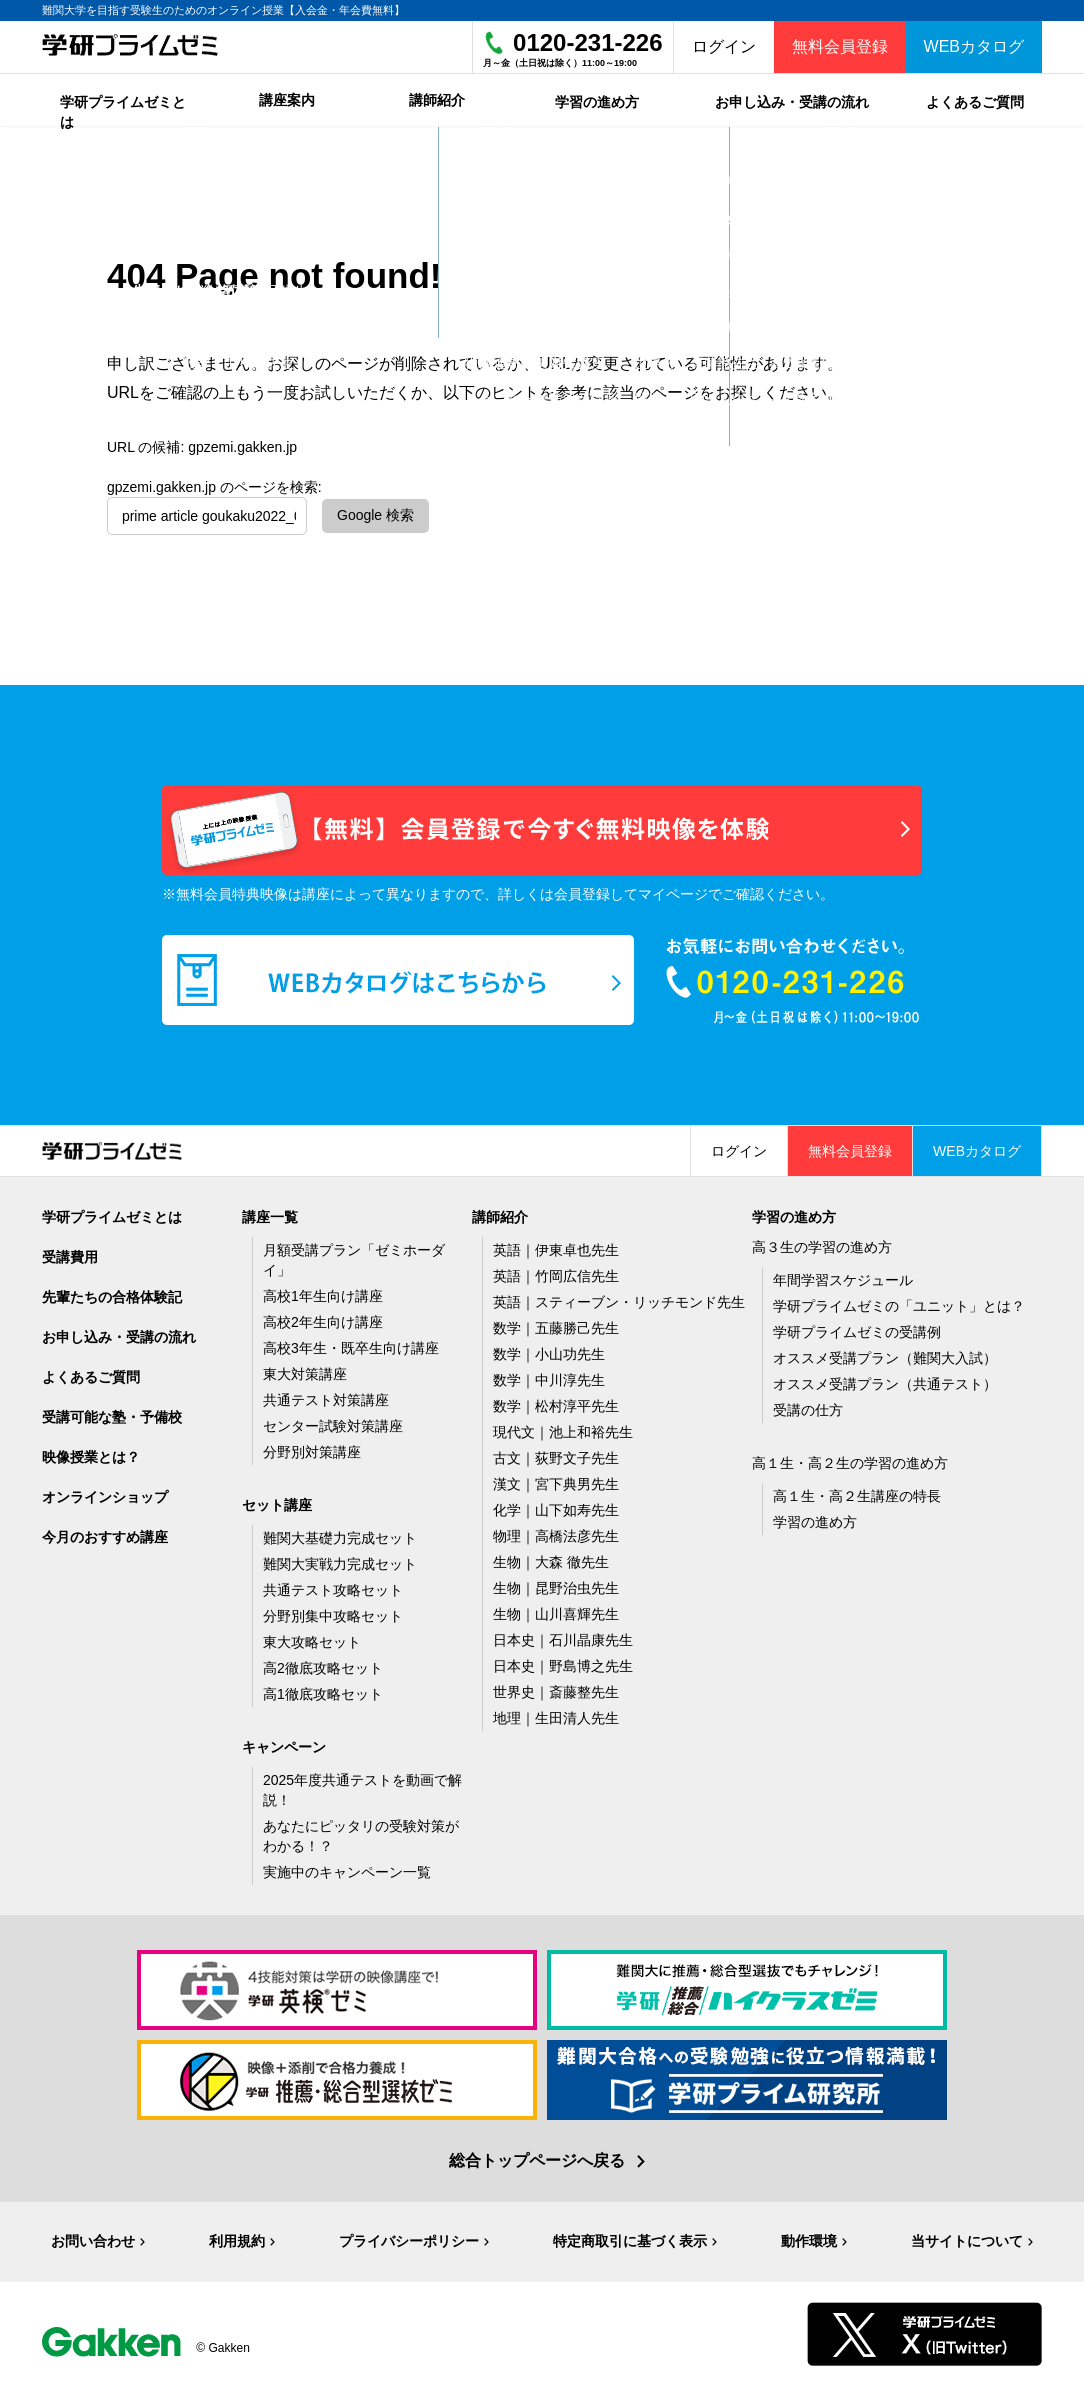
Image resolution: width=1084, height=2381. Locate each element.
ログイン (724, 46)
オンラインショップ (105, 1492)
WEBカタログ (974, 46)
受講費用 (70, 1252)
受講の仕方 (808, 1405)
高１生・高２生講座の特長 (857, 1491)
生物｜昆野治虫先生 (556, 1583)
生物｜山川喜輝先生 (556, 1609)
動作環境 (809, 2236)
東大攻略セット (312, 1637)
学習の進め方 (815, 1517)
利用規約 (237, 2236)
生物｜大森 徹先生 (551, 1557)
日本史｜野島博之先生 (563, 1661)
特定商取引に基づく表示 (630, 2236)
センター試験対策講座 (333, 1421)
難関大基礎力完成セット (340, 1533)
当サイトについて (967, 2236)
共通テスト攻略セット (333, 1585)
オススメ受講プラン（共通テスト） (885, 1379)
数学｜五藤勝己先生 (556, 1323)
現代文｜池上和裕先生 (563, 1427)
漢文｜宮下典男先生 (556, 1479)
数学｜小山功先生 (549, 1349)
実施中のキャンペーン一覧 (347, 1867)
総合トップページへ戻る (537, 2155)
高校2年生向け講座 (323, 1317)
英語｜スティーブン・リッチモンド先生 (619, 1297)
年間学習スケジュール (843, 1275)
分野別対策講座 (312, 1447)
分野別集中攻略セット (333, 1611)
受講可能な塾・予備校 (112, 1412)
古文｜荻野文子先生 (556, 1453)
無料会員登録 (840, 46)
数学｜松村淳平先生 (556, 1401)
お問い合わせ (93, 2236)
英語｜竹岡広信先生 (556, 1271)
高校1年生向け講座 (323, 1291)
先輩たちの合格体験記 (112, 1292)
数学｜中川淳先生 (549, 1375)
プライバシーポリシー (409, 2236)
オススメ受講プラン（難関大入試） (885, 1353)
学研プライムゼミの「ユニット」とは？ (899, 1301)
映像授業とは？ (91, 1452)
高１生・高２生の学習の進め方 (850, 1458)
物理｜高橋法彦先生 (556, 1531)
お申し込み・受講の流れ (119, 1332)
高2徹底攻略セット (323, 1663)
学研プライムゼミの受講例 (857, 1327)
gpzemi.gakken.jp (242, 442)
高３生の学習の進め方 (822, 1242)
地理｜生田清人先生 (556, 1713)
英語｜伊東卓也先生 (556, 1245)
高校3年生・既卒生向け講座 (351, 1343)
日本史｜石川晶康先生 (563, 1635)
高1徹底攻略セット (323, 1689)
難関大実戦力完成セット (340, 1559)
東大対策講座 (305, 1369)
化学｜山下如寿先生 (556, 1505)
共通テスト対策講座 (326, 1395)
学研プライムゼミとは (112, 1212)
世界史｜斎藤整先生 (556, 1687)
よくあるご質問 (91, 1372)
